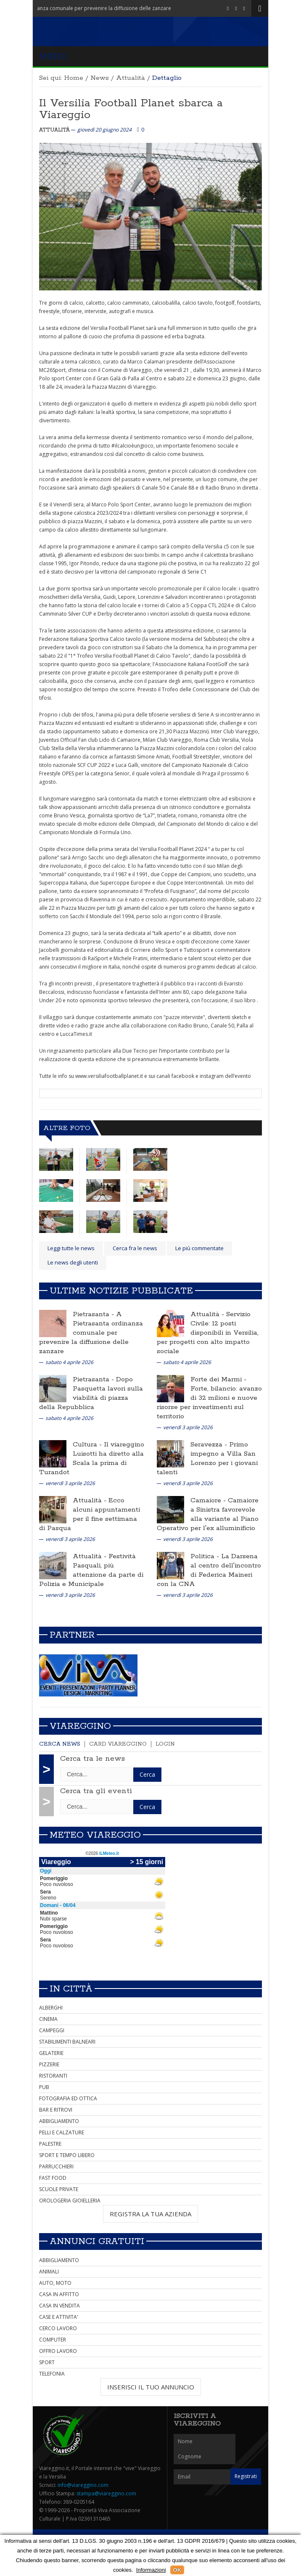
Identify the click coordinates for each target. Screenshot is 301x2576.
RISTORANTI (53, 2075)
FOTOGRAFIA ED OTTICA (68, 2098)
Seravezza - (209, 1444)
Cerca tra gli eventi (96, 1791)
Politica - (205, 1556)
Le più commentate (199, 1248)
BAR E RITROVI (55, 2109)
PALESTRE (50, 2143)
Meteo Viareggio (95, 1835)
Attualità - (208, 1314)
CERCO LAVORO (58, 2328)
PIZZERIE (49, 2064)
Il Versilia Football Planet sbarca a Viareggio (131, 109)
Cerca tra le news (92, 1758)
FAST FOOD (52, 2177)
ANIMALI (49, 2271)
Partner (72, 1635)
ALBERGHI (51, 2007)
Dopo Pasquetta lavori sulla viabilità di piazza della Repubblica (91, 1393)
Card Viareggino (118, 1744)
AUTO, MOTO (55, 2282)
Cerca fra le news (135, 1248)
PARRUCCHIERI (56, 2166)
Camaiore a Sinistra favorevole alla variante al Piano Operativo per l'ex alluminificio (208, 1514)
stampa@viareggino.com (106, 2493)
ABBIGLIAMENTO (59, 2121)
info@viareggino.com (83, 2485)
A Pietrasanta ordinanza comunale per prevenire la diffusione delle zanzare (91, 1333)
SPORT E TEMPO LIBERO (67, 2155)
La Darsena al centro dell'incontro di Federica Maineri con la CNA (209, 1570)
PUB (44, 2087)
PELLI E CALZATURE (61, 2132)
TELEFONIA (52, 2373)
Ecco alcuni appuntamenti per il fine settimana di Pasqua (89, 1514)
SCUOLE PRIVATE (58, 2189)
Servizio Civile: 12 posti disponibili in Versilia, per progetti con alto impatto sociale (208, 1333)
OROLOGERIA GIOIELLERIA (69, 2200)
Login (165, 1744)
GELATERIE (51, 2053)
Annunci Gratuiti (97, 2241)
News (99, 78)
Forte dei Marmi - (218, 1379)
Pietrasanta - (94, 1314)
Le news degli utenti (73, 1262)
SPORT (47, 2362)
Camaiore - (209, 1500)
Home (73, 78)
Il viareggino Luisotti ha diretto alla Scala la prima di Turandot (91, 1458)
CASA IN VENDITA (59, 2305)
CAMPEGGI (51, 2030)
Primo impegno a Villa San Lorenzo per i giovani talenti (207, 1458)
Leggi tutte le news (71, 1248)
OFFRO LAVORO (58, 2351)
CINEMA (48, 2019)
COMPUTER (52, 2339)
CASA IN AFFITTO (59, 2294)
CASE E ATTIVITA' (58, 2317)
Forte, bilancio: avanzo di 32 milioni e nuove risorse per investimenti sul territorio (209, 1402)
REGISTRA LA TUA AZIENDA (150, 2214)
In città (71, 1989)
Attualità (130, 78)
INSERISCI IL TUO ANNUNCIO (150, 2387)
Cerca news (59, 1744)
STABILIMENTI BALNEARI (67, 2041)
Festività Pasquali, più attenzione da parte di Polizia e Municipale (91, 1570)
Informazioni (151, 2570)
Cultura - (88, 1444)
